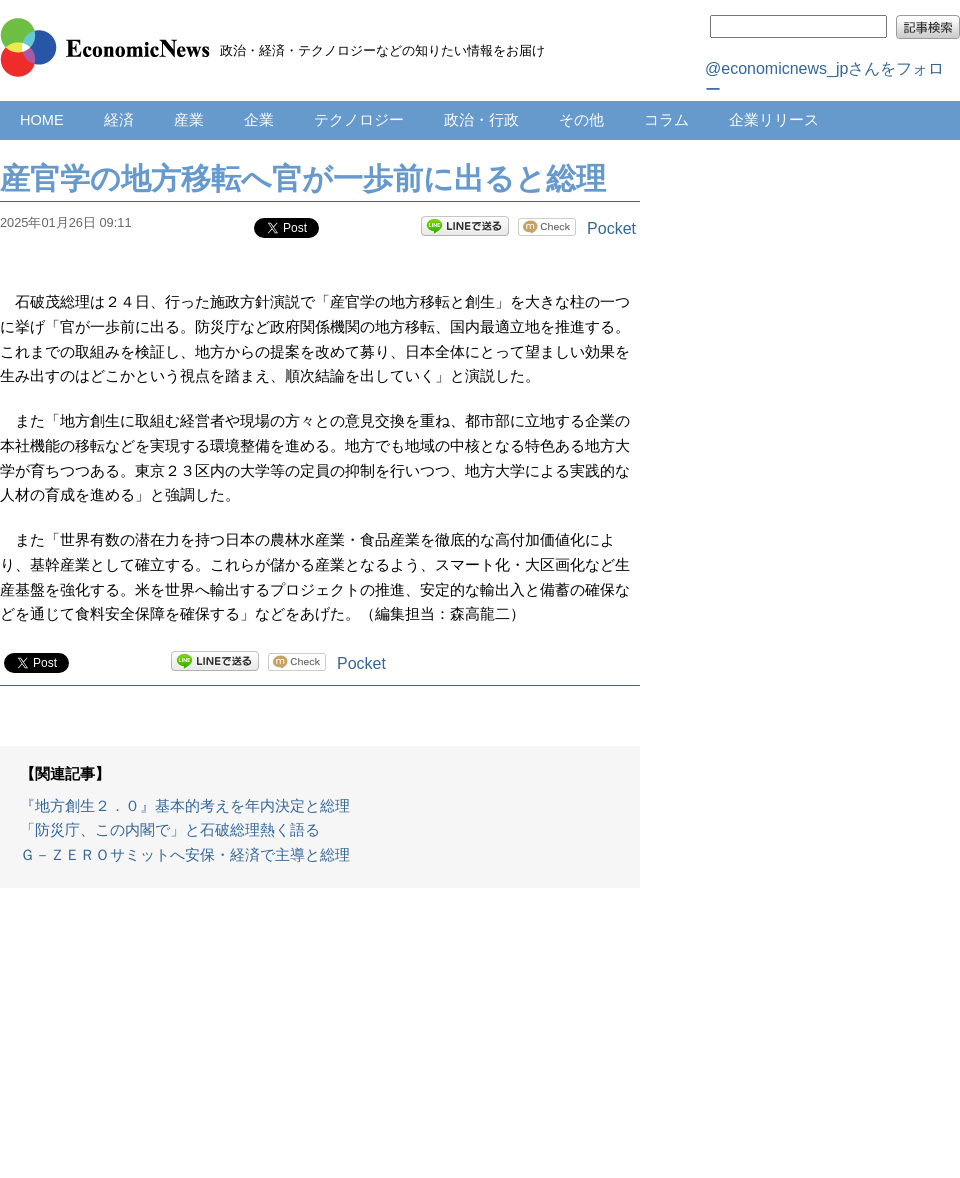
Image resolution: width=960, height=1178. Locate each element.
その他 (581, 120)
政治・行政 (481, 120)
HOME (42, 120)
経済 (119, 120)
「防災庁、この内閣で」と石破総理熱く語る (170, 830)
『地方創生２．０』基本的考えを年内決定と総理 (185, 806)
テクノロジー (359, 120)
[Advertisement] (320, 1043)
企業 (259, 120)
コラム (666, 120)
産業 (189, 120)
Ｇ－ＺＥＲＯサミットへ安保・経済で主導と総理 (185, 855)
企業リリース (774, 120)
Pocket (611, 228)
